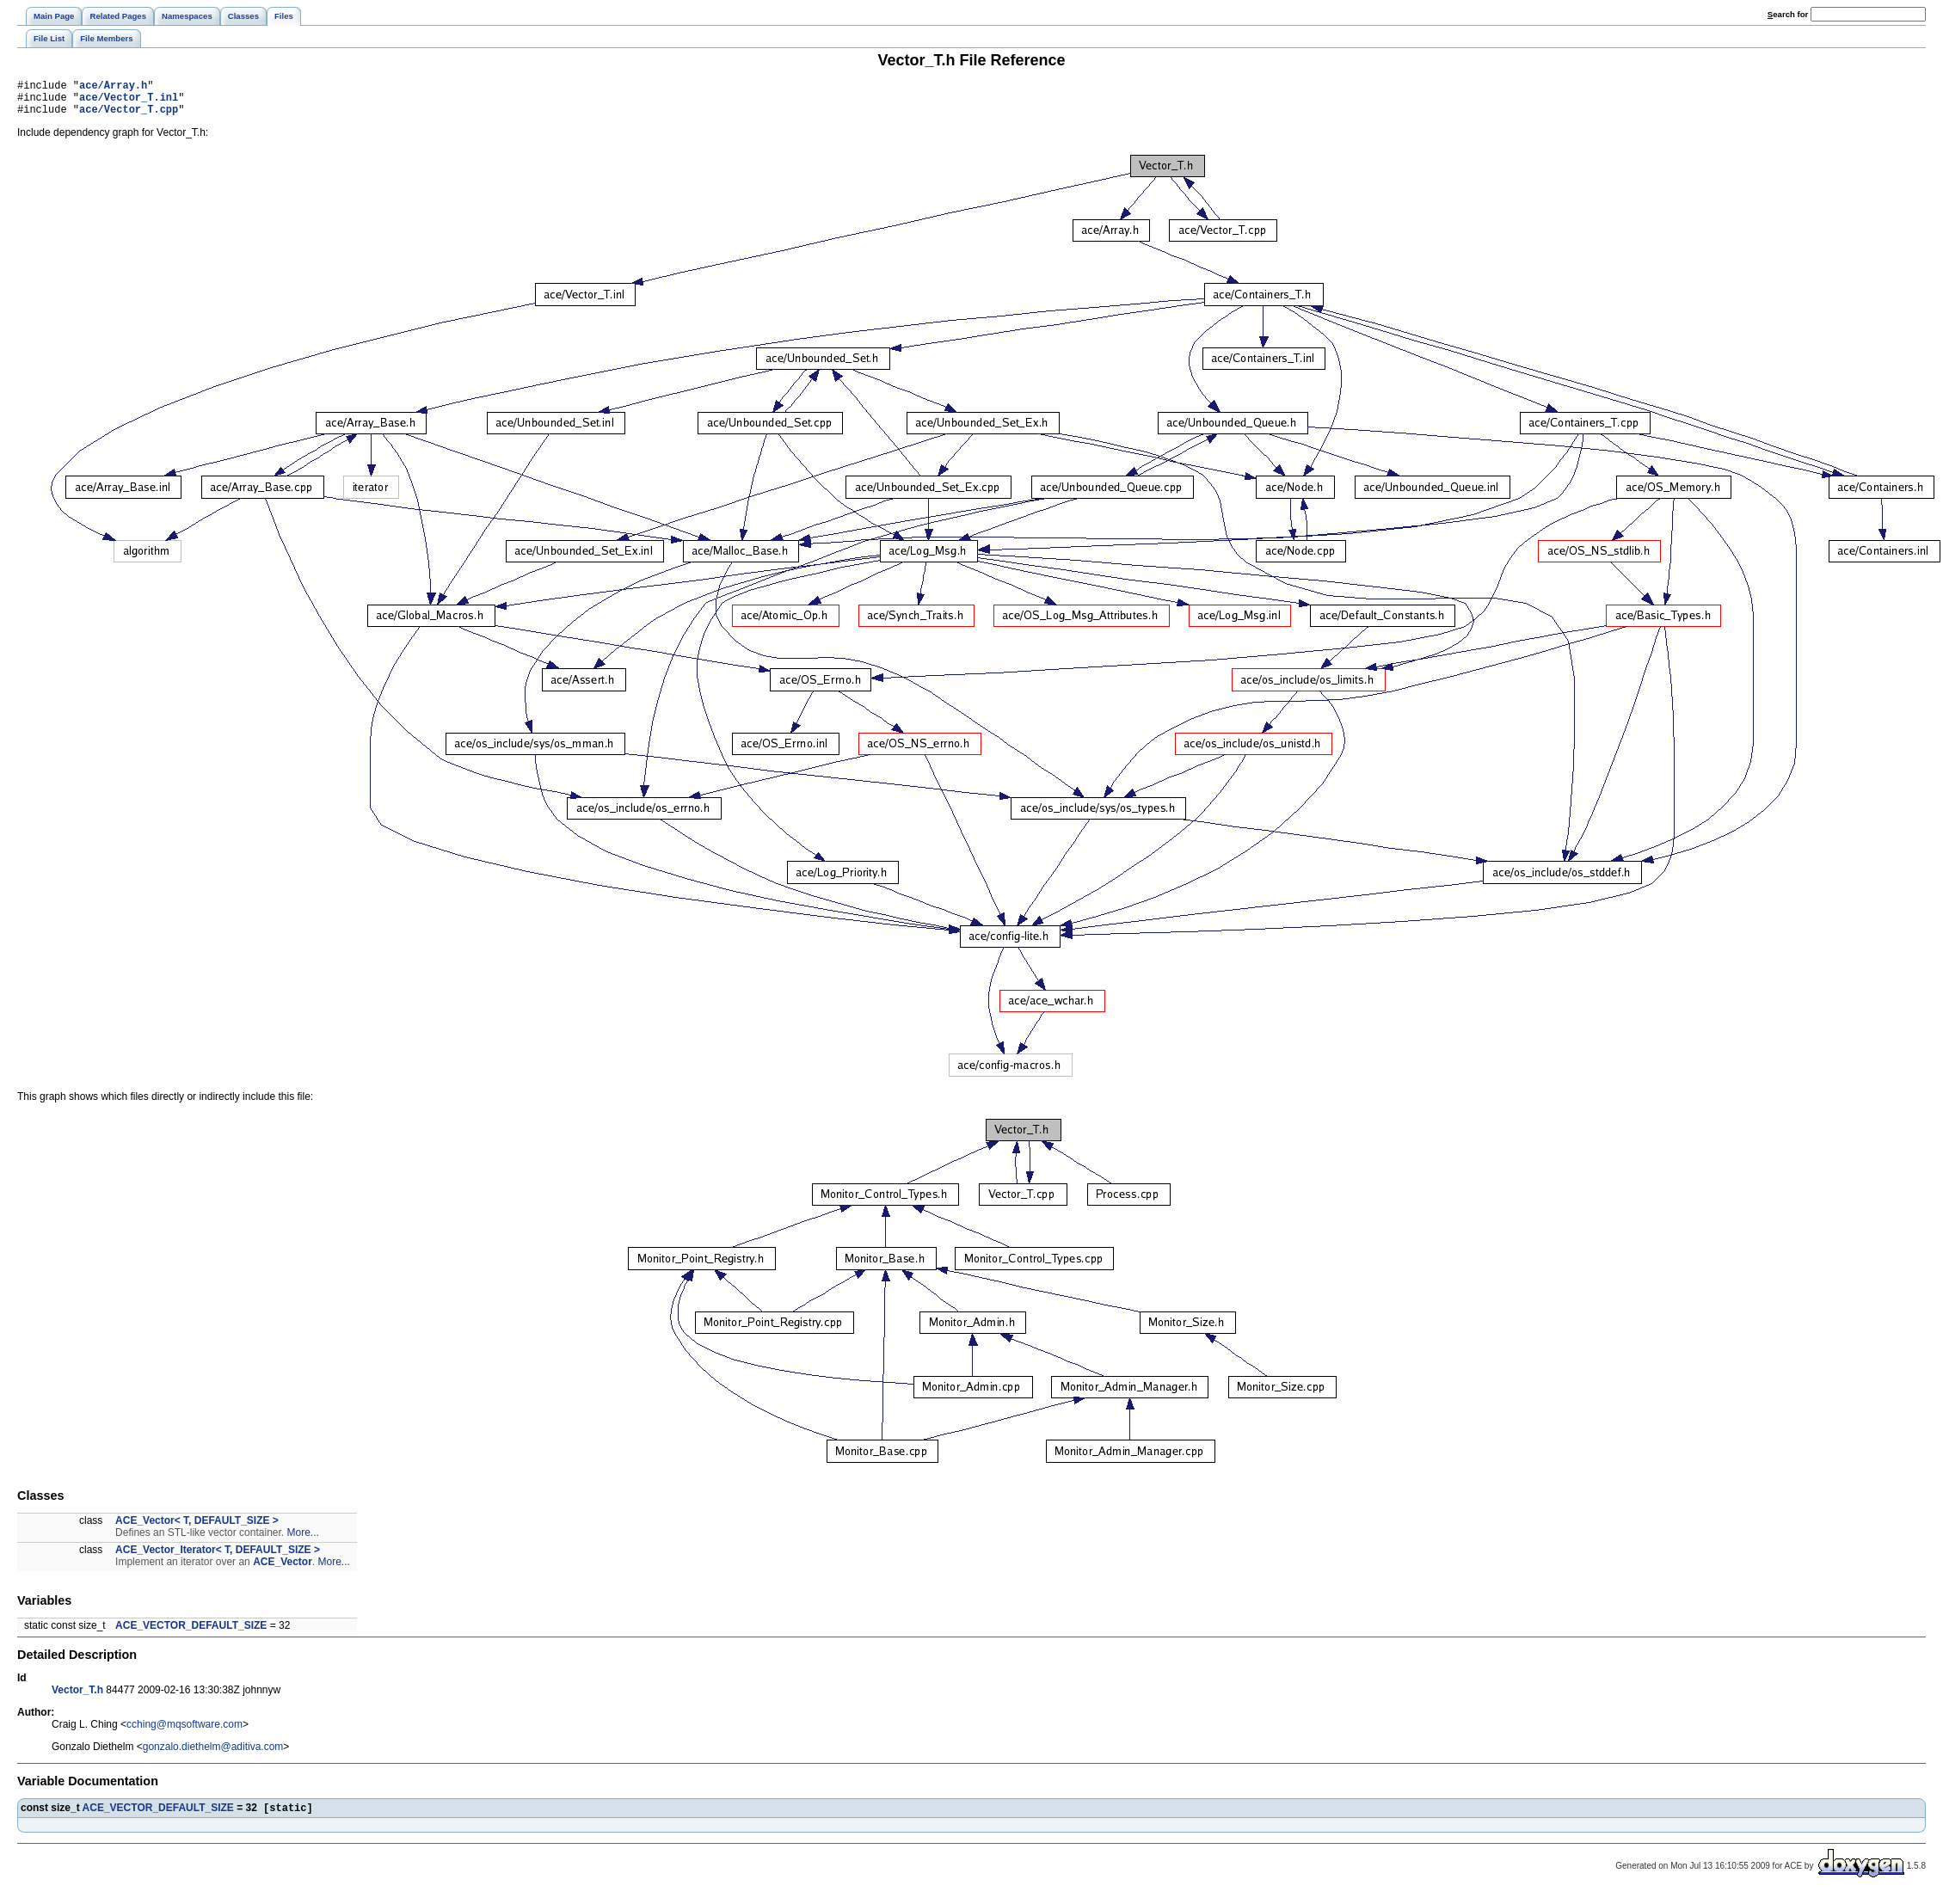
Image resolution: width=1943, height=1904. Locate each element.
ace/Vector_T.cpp (128, 116)
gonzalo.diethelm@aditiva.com (213, 1754)
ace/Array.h (113, 87)
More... (302, 1540)
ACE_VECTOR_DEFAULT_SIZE (191, 1633)
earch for (1788, 14)
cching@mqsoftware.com (184, 1732)
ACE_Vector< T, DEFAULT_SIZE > (197, 1528)
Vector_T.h (77, 1698)
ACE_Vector (282, 1569)
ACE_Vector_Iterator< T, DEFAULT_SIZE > (217, 1557)
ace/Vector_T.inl (128, 102)
